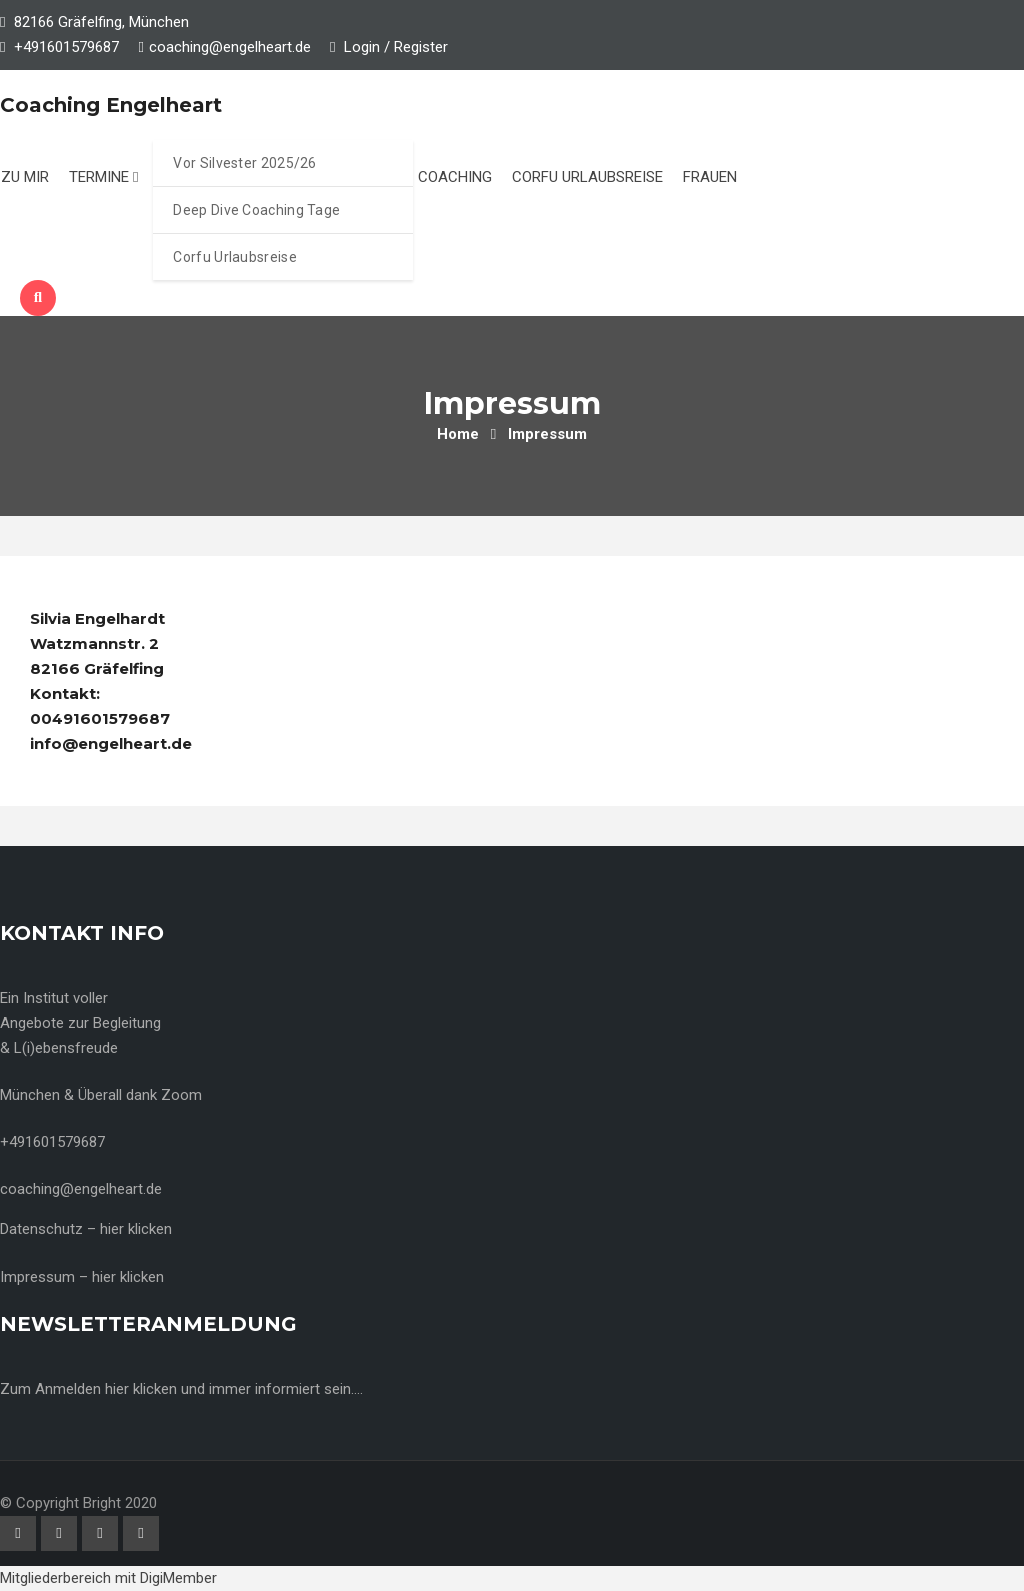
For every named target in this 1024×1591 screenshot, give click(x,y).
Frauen (710, 177)
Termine (103, 177)
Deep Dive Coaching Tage (256, 210)
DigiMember (178, 1578)
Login (355, 47)
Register (421, 47)
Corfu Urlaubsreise (234, 257)
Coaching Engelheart (111, 105)
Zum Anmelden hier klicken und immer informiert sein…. (181, 1389)
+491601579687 (66, 47)
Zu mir (25, 177)
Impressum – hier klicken (82, 1277)
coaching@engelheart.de (230, 47)
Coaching (455, 177)
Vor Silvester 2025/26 (244, 163)
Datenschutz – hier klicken (86, 1229)
